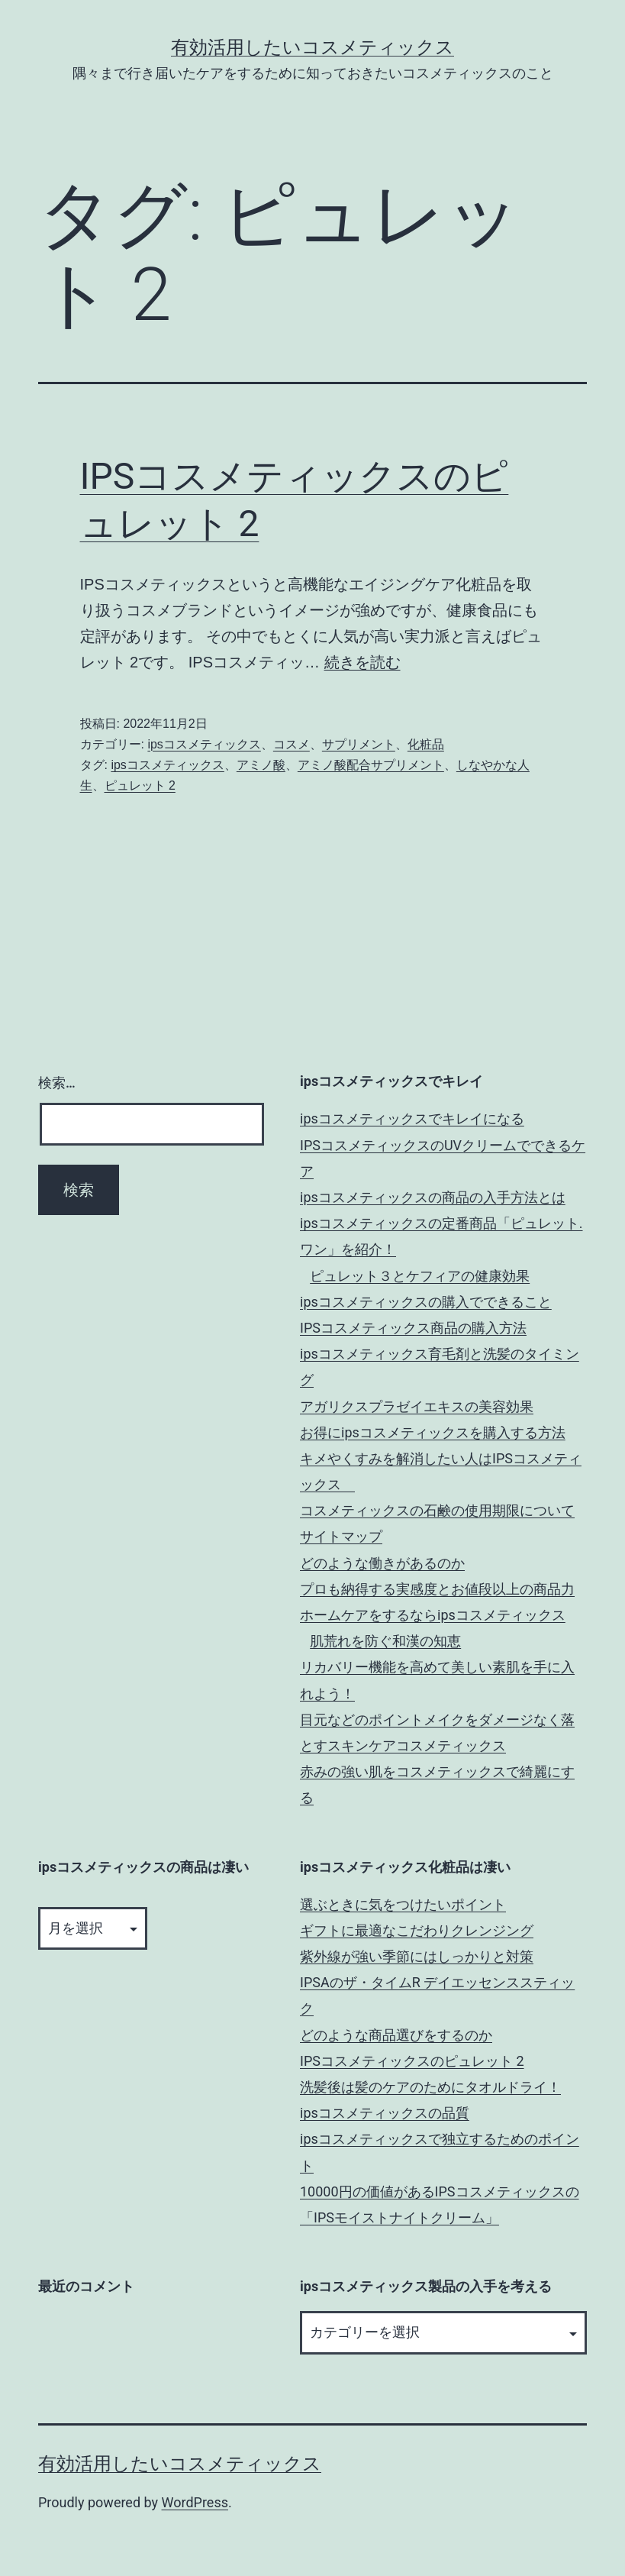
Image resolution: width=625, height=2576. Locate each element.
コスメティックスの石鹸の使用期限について (437, 1510)
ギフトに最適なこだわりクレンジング (416, 1930)
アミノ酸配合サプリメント (371, 764)
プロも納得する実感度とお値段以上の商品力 (437, 1589)
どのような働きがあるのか (382, 1563)
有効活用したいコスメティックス (312, 47)
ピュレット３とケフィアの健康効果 (420, 1276)
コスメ (291, 744)
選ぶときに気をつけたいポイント (403, 1904)
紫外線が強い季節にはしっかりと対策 (416, 1956)
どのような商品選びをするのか (396, 2035)
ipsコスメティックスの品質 (384, 2113)
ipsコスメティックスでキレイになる (412, 1118)
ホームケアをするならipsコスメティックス (432, 1615)
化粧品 (426, 744)
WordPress (195, 2502)
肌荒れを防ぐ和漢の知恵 (385, 1641)
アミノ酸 (261, 764)
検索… (57, 1083)
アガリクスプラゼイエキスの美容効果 (416, 1406)
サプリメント (358, 744)
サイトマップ (341, 1536)
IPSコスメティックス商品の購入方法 (413, 1328)
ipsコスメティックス (203, 744)
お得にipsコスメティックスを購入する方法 (432, 1432)
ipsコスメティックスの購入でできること (426, 1302)
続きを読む (362, 662)
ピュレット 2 (140, 785)
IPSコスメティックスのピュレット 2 (412, 2061)
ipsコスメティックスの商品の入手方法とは (432, 1197)
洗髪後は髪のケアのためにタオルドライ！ (430, 2087)
